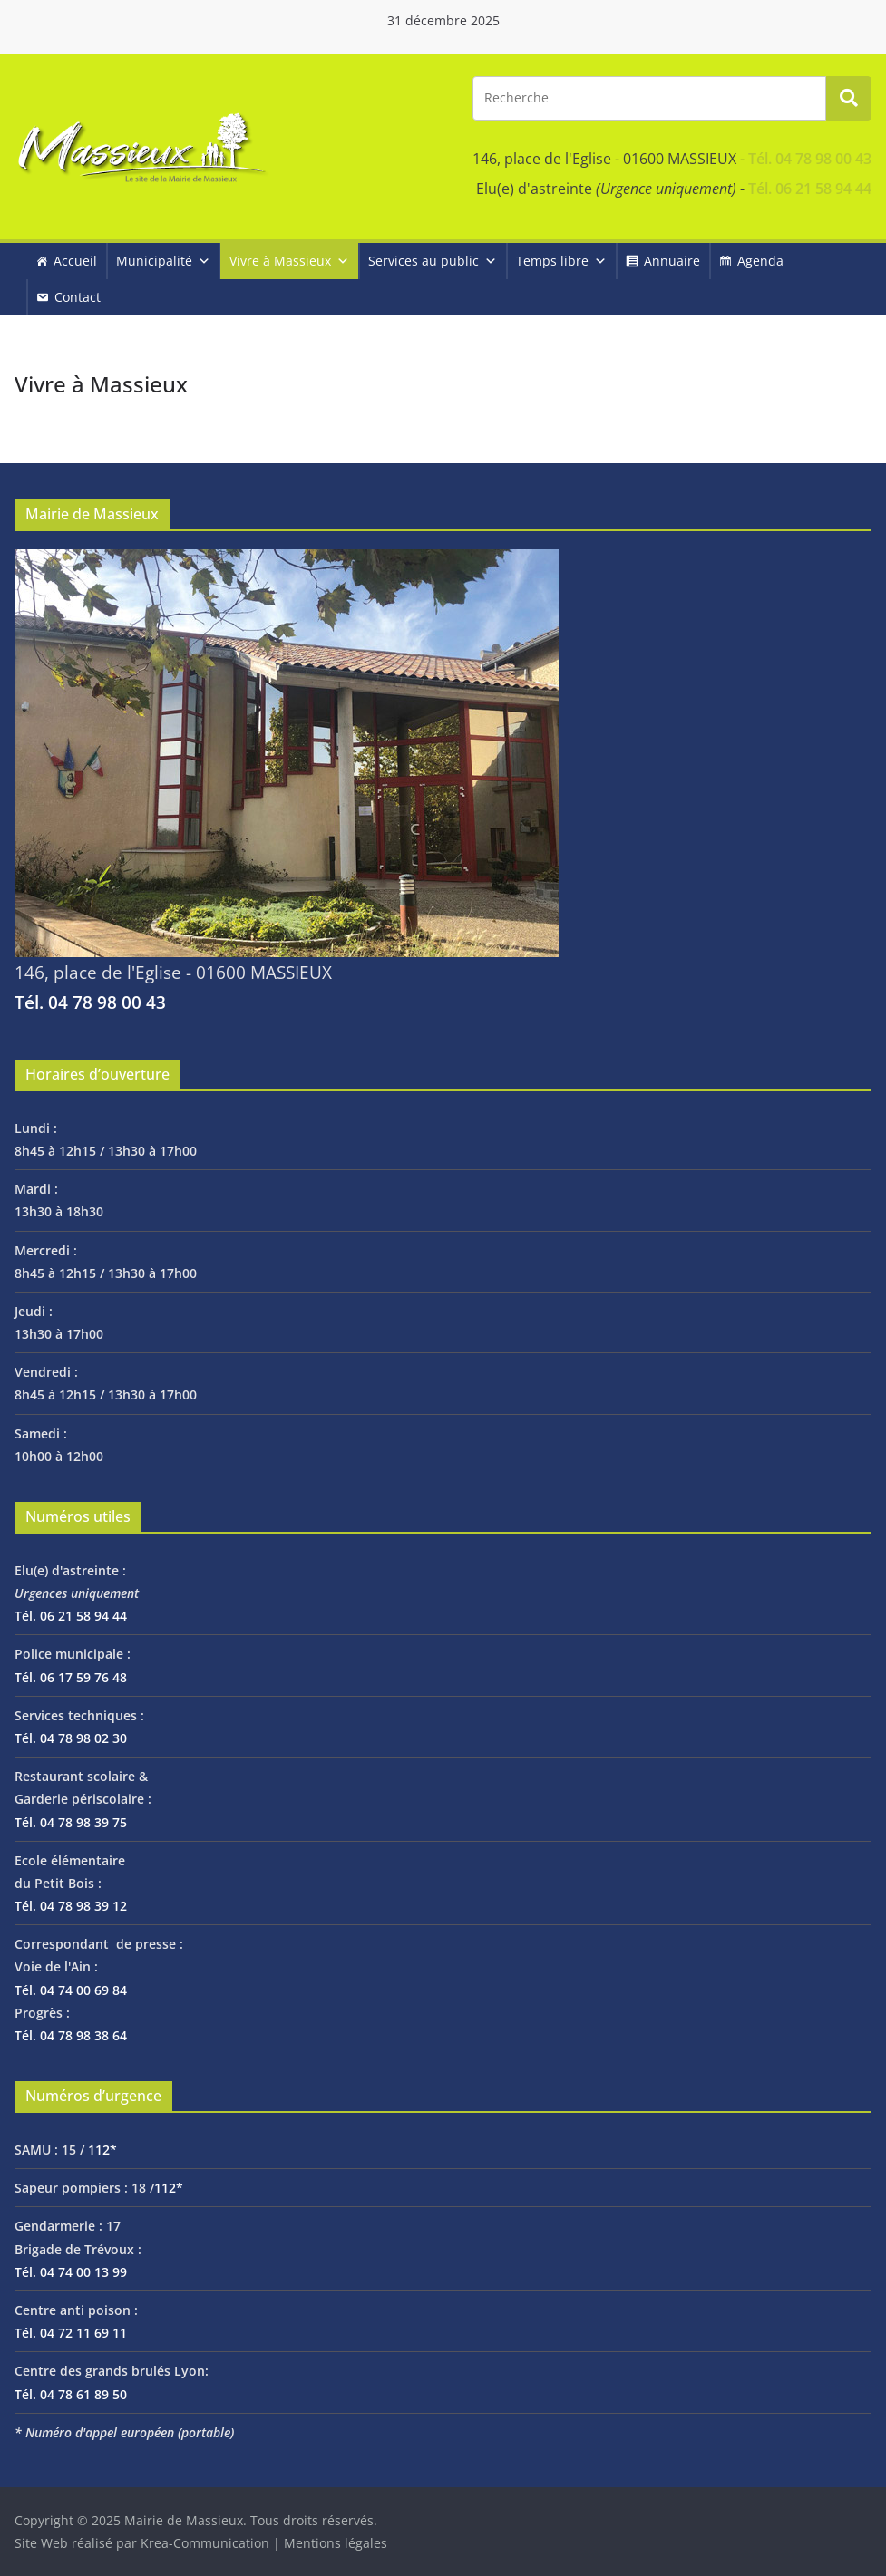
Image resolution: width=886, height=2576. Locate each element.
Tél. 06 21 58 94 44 (809, 189)
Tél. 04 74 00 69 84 (71, 1990)
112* (102, 2149)
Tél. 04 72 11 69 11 (71, 2332)
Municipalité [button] (163, 260)
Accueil (75, 260)
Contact (77, 296)
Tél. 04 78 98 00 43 (809, 159)
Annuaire (672, 260)
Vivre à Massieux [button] (289, 260)
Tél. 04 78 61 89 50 (71, 2394)
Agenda (760, 260)
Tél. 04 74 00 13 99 (71, 2272)
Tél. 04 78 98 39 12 (71, 1905)
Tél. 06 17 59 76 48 (71, 1677)
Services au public (432, 260)
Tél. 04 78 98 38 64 (71, 2035)
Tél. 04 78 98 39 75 (71, 1822)
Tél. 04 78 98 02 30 (71, 1738)
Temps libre (561, 260)
